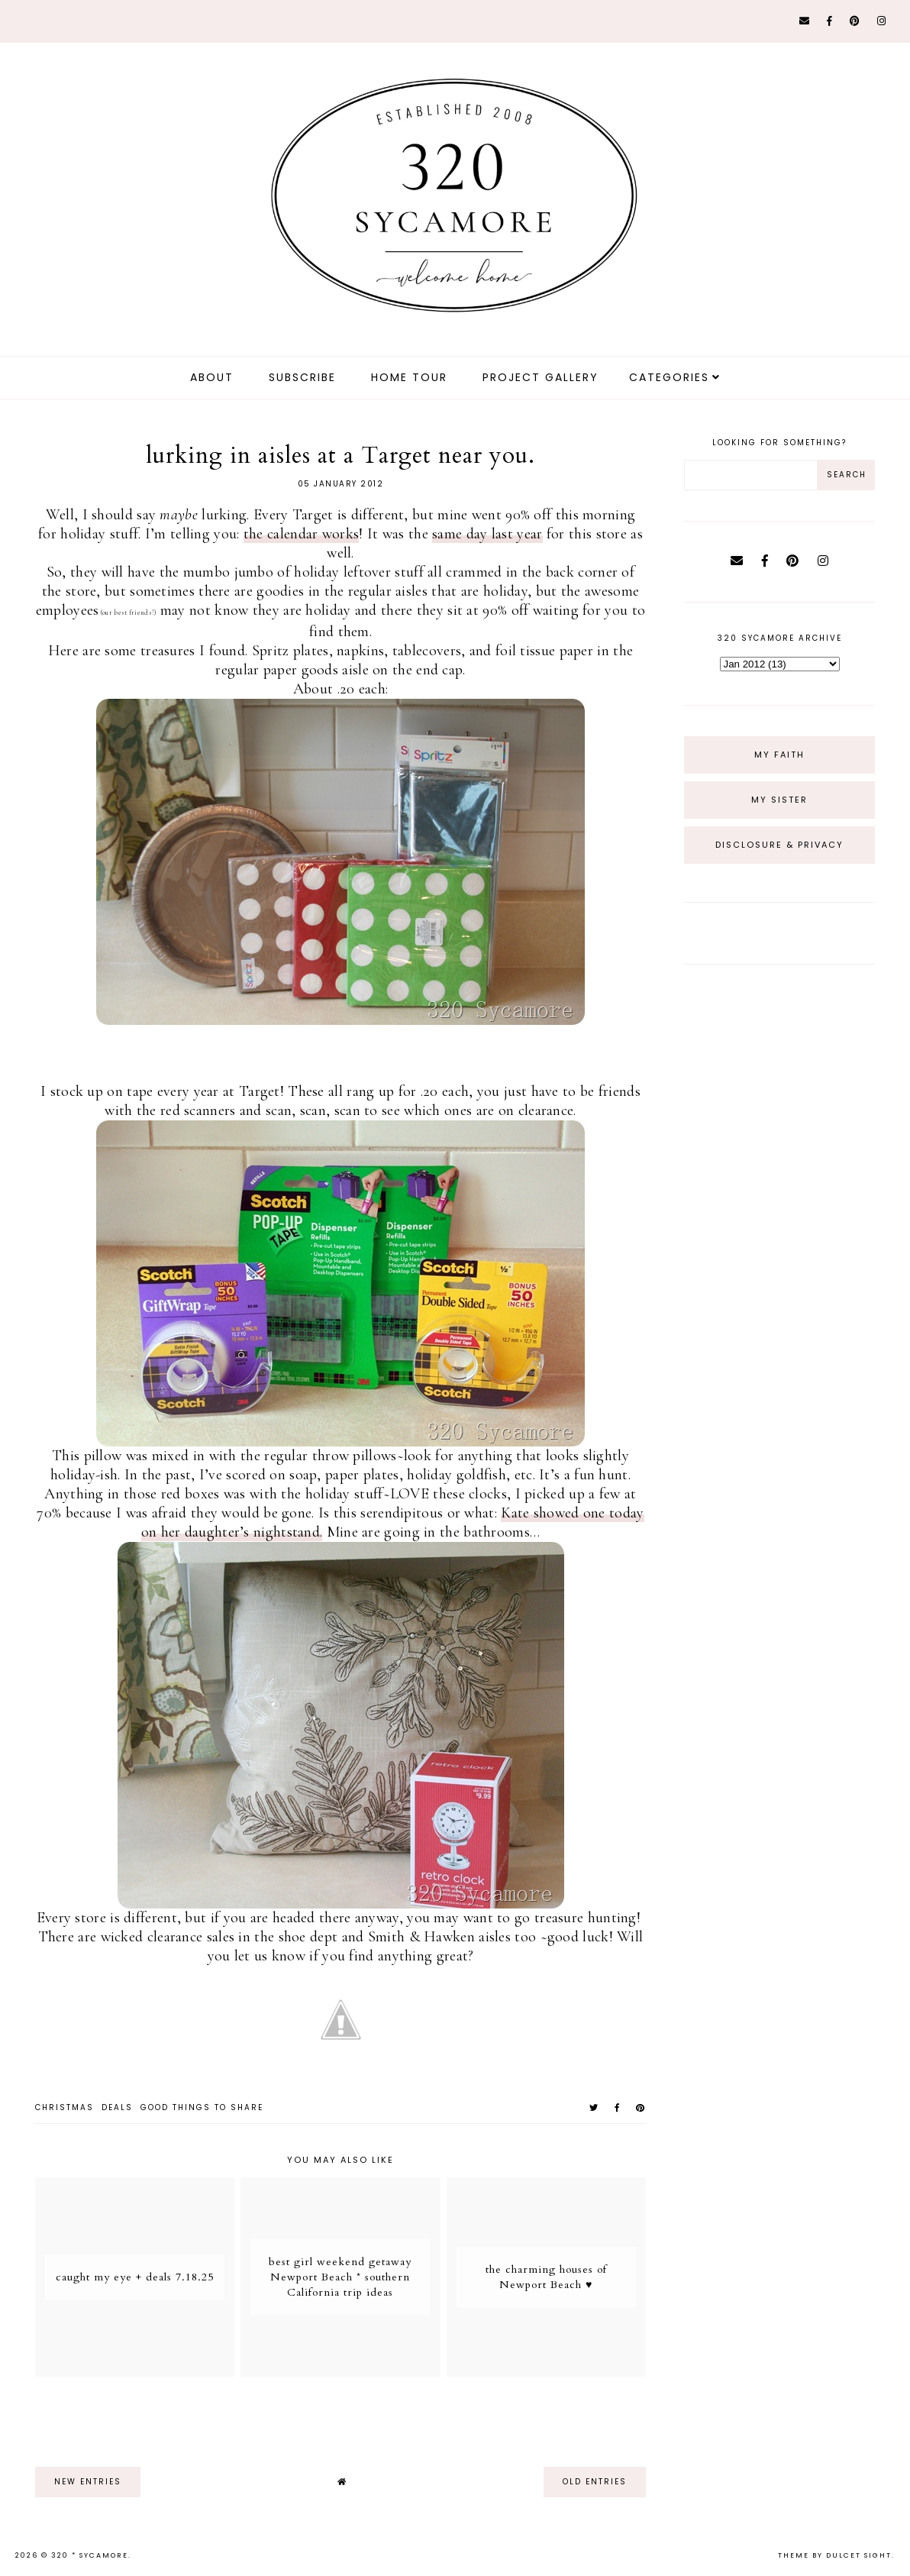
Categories (669, 377)
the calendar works (301, 534)
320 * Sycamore (89, 2555)
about (212, 377)
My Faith (779, 754)
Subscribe (302, 377)
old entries (595, 2481)
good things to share (201, 2107)
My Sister (779, 799)
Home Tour (409, 377)
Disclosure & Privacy (779, 845)
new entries (87, 2481)
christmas (64, 2107)
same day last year (487, 534)
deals (117, 2107)
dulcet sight (859, 2555)
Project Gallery (540, 377)
